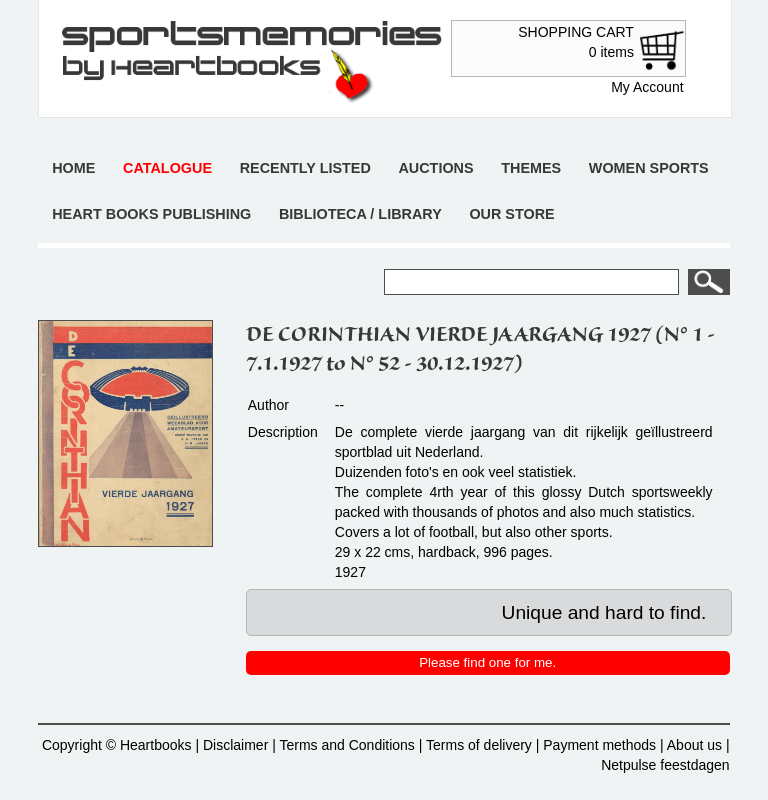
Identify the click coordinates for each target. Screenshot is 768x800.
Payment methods (599, 745)
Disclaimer (235, 745)
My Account (647, 87)
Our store (511, 214)
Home (73, 168)
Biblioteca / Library (360, 214)
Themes (531, 168)
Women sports (649, 168)
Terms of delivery (479, 745)
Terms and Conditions (346, 745)
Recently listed (305, 168)
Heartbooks (156, 745)
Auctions (435, 168)
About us (694, 745)
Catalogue (167, 168)
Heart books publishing (151, 214)
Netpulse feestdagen (665, 765)
